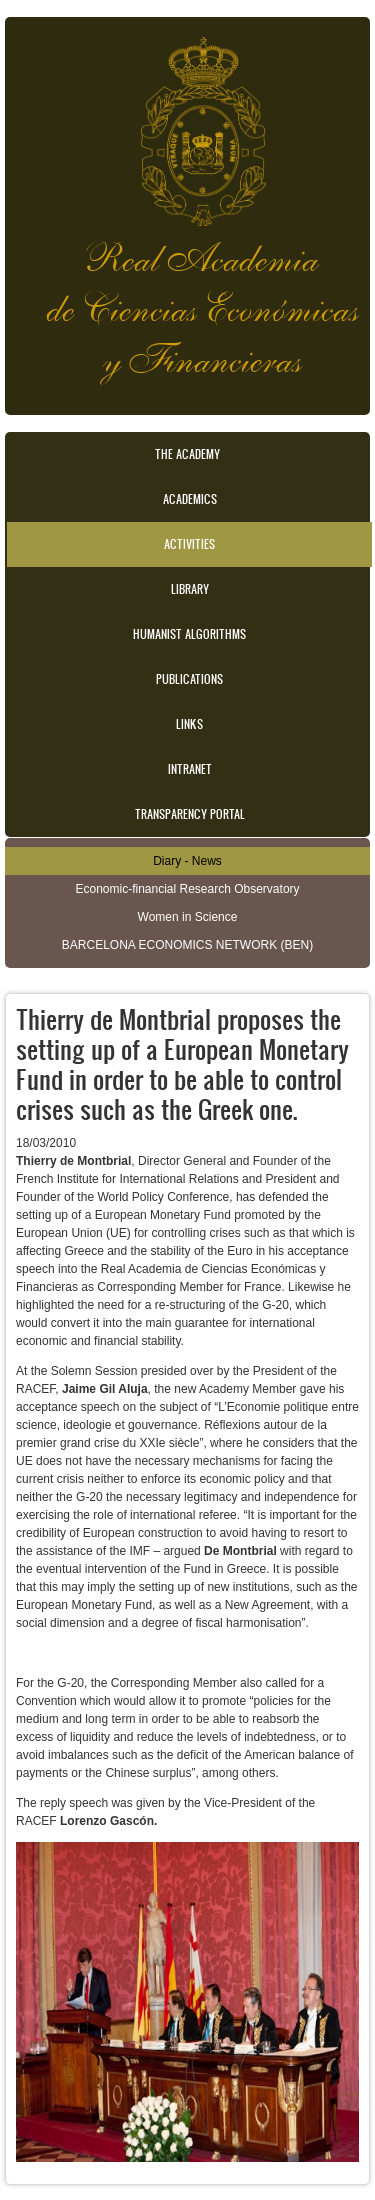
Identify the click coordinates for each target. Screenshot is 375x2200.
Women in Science (188, 917)
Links (189, 724)
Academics (190, 499)
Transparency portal (190, 814)
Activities (189, 544)
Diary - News (187, 861)
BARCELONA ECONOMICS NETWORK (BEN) (187, 945)
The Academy (187, 454)
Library (190, 589)
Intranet (190, 769)
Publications (189, 679)
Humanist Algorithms (189, 634)
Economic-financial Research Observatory (187, 889)
